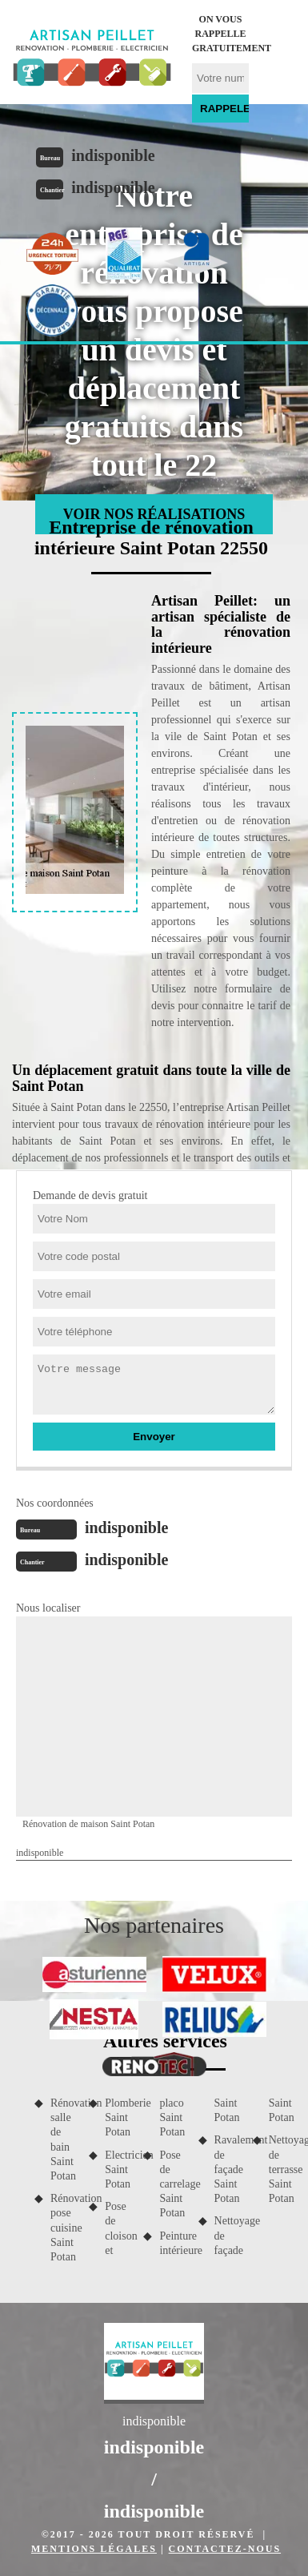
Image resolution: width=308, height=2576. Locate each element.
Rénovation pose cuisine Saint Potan (64, 2227)
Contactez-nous (225, 2548)
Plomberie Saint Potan (118, 2117)
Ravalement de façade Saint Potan (228, 2169)
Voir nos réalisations (154, 514)
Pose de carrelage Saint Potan (172, 2184)
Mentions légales (94, 2548)
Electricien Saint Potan (118, 2169)
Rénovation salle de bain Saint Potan (64, 2139)
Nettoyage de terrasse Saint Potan (282, 2169)
